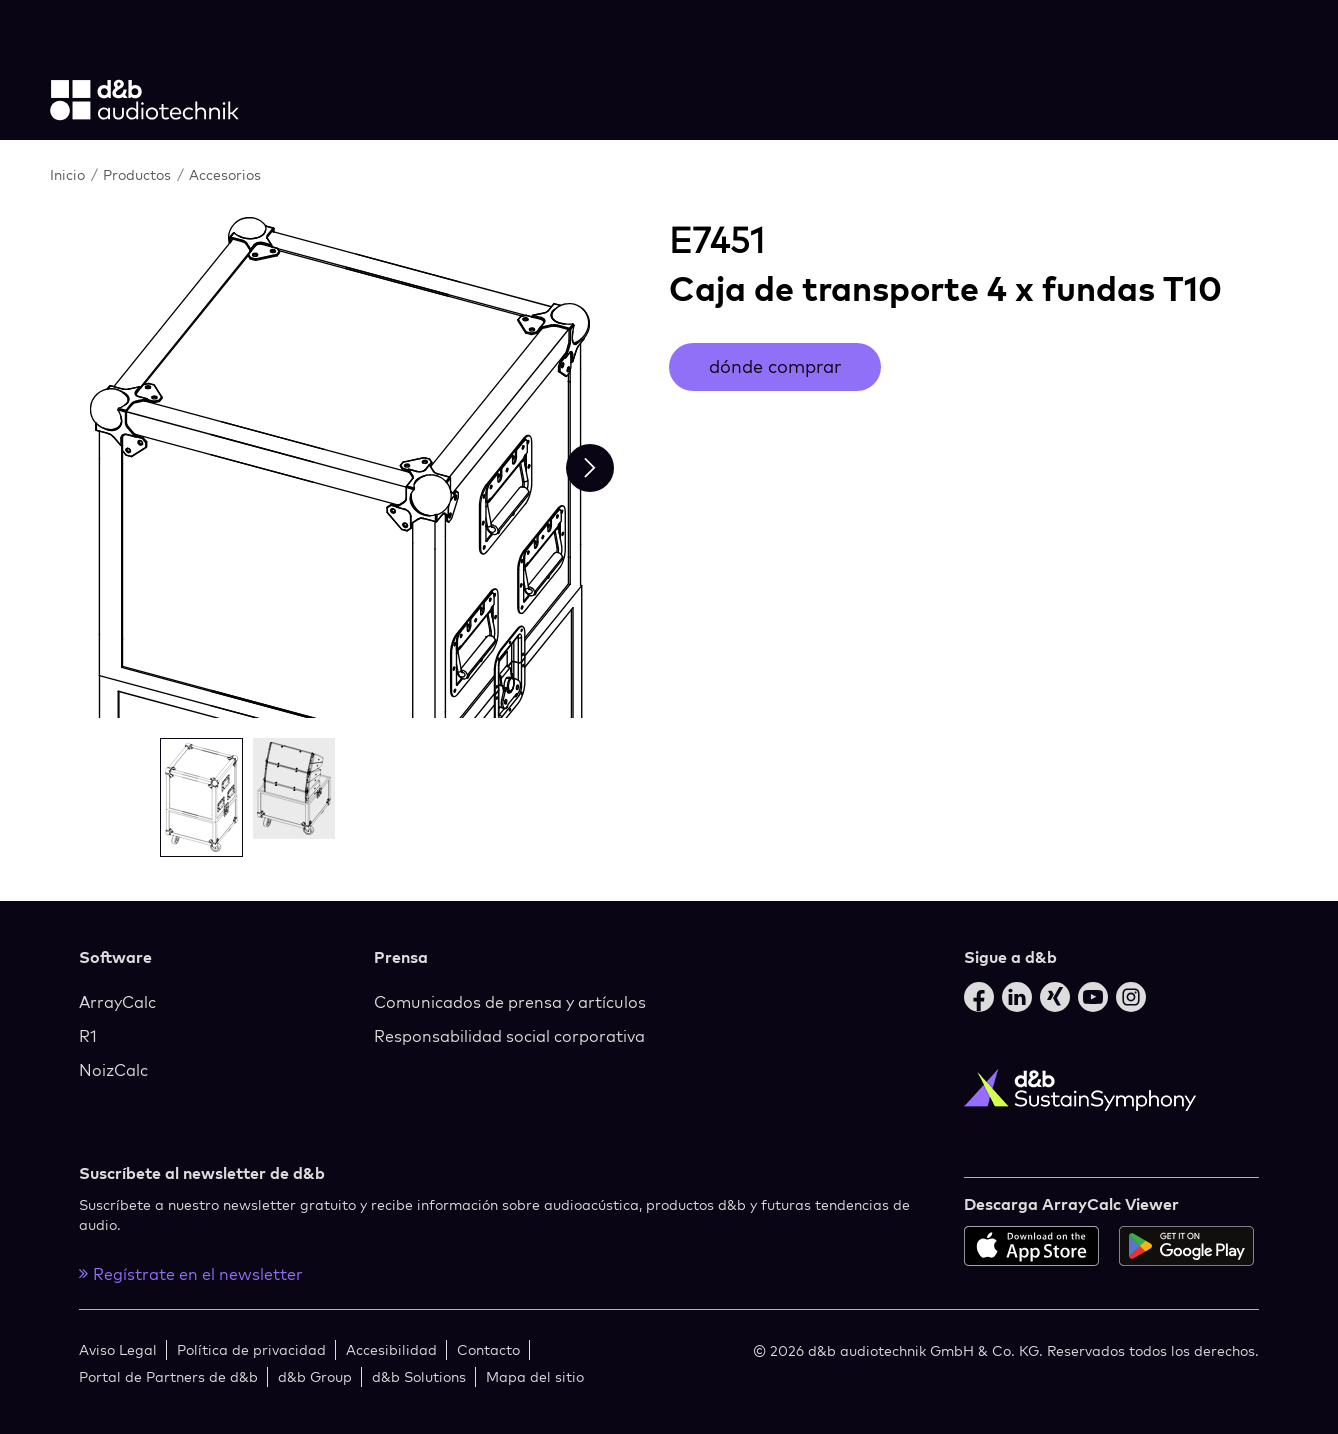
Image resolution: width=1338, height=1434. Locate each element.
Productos (137, 174)
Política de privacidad (251, 1349)
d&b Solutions (419, 1376)
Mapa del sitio (535, 1376)
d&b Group (315, 1376)
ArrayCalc (117, 1002)
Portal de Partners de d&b (168, 1376)
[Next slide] (590, 468)
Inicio (67, 174)
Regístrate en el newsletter (191, 1274)
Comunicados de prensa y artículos (510, 1002)
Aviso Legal (118, 1349)
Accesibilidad (391, 1349)
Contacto (488, 1349)
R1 (88, 1036)
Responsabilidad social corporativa (509, 1036)
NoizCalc (113, 1070)
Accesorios (225, 174)
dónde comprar (775, 366)
